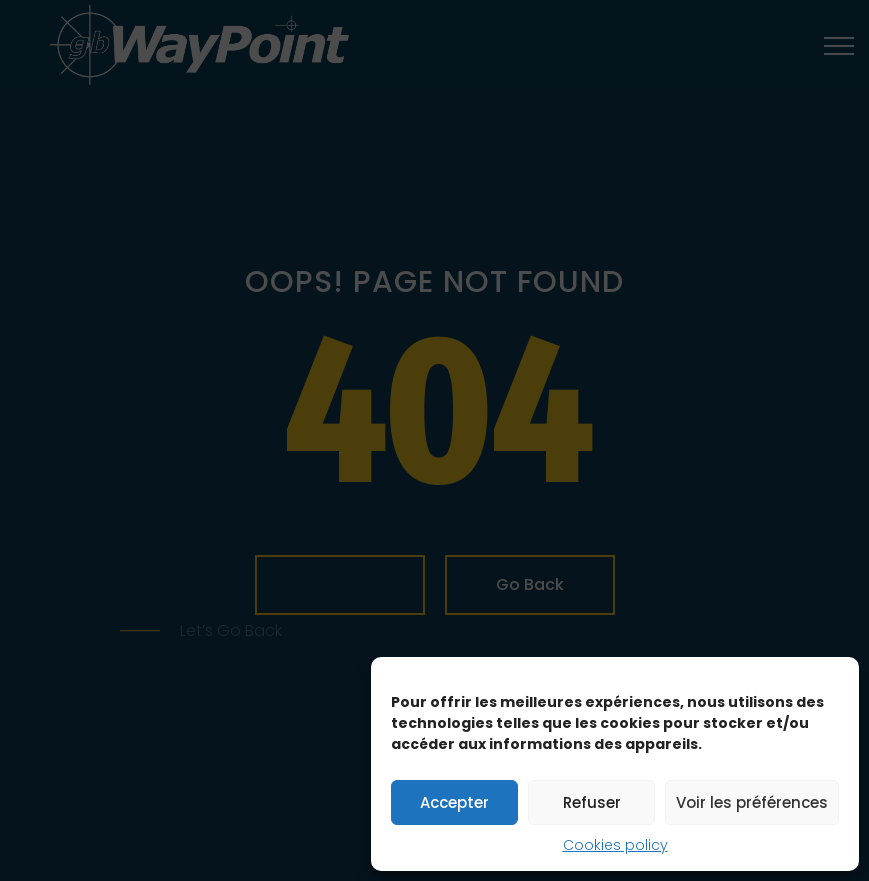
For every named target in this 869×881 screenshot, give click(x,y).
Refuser (592, 802)
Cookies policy (615, 845)
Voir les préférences (752, 802)
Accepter (454, 802)
